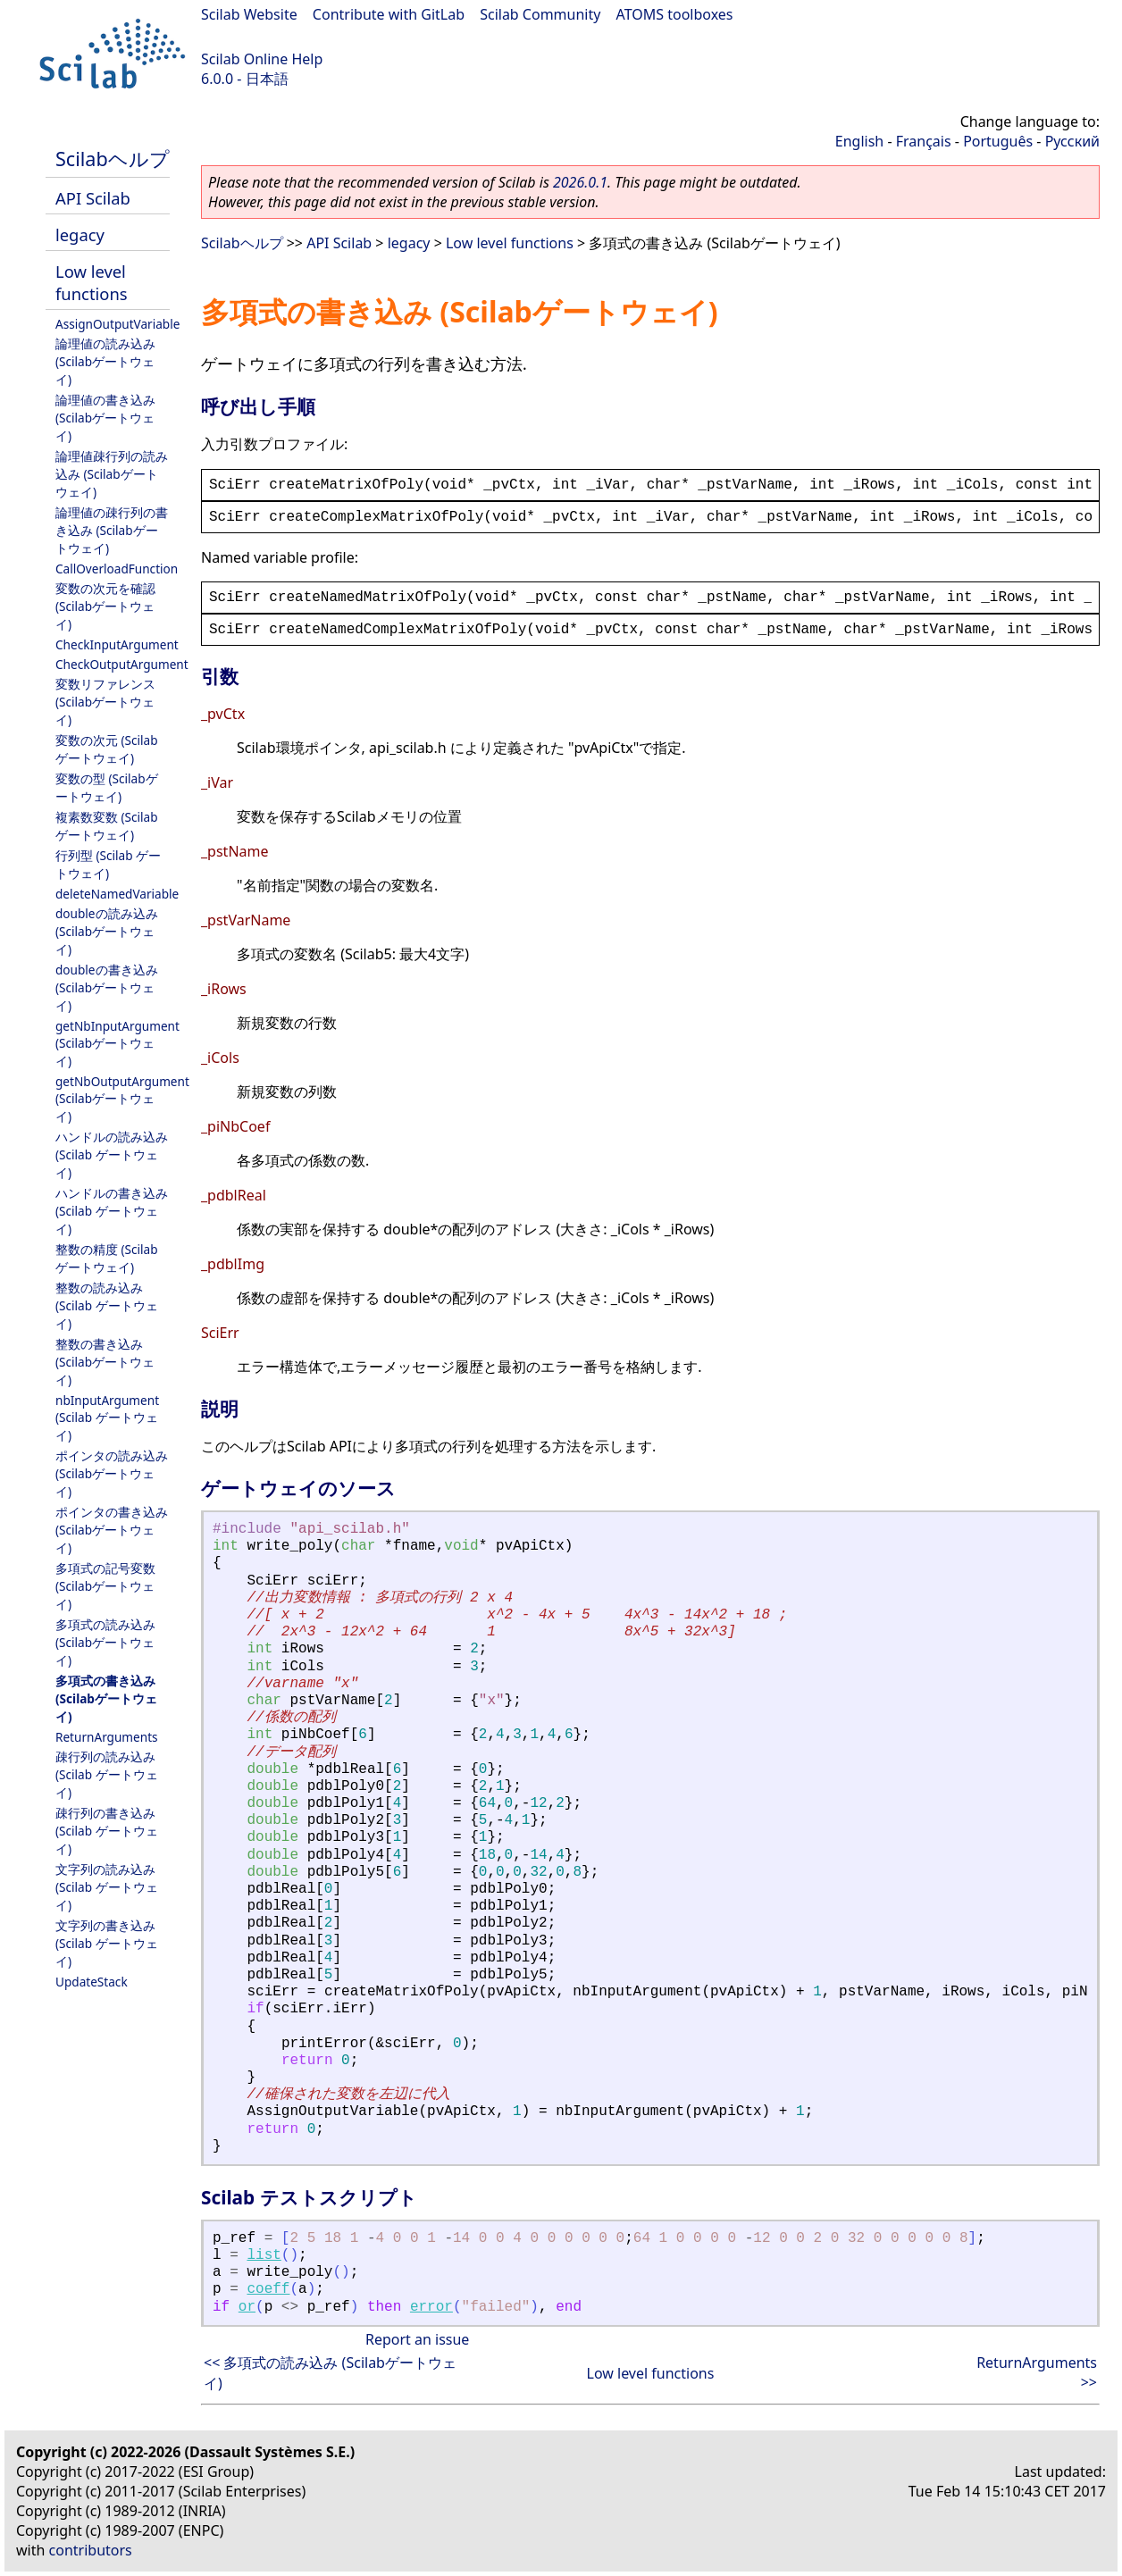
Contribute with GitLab (389, 14)
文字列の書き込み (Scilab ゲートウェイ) (106, 1943)
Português (998, 141)
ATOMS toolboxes (674, 14)
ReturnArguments (106, 1736)
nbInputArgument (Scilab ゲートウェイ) (107, 1417)
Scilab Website (249, 14)
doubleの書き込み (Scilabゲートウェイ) (106, 987)
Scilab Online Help (261, 59)
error (431, 2307)
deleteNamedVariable (117, 893)
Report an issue (417, 2339)
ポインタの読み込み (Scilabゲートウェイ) (111, 1473)
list (263, 2255)
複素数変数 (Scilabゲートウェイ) (106, 825)
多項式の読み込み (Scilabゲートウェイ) (105, 1642)
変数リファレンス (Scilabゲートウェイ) (105, 701)
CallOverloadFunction (116, 568)
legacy (80, 234)
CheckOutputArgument (121, 664)
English (859, 141)
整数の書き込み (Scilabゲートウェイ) (105, 1361)
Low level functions (91, 282)
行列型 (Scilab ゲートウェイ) (108, 864)
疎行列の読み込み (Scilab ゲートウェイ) (106, 1774)
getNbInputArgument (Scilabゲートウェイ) (117, 1043)
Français (923, 141)
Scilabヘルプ (112, 158)
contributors (90, 2550)
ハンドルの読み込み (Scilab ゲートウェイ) (111, 1154)
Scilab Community (540, 14)
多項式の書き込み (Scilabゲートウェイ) (106, 1698)
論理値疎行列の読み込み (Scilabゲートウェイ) (111, 473)
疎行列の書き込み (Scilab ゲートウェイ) (106, 1830)
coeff (268, 2289)
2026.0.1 (580, 182)
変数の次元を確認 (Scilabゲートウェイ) (105, 606)
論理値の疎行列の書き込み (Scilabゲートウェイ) (111, 530)
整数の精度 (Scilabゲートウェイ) (106, 1258)
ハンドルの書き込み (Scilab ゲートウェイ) (111, 1210)
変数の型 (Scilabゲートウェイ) (106, 787)
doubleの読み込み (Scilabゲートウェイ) (106, 931)
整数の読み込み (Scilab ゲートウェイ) (106, 1305)
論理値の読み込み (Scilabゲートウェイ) (105, 361)
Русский (1072, 141)
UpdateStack (91, 1981)
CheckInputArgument (117, 644)
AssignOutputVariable (117, 323)
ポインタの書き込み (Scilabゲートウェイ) (111, 1529)
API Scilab (92, 198)
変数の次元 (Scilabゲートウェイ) (106, 749)
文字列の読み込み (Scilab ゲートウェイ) (106, 1887)
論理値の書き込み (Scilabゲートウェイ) (105, 417)
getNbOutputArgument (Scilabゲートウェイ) (122, 1099)
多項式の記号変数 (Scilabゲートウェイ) (105, 1586)
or (247, 2307)
